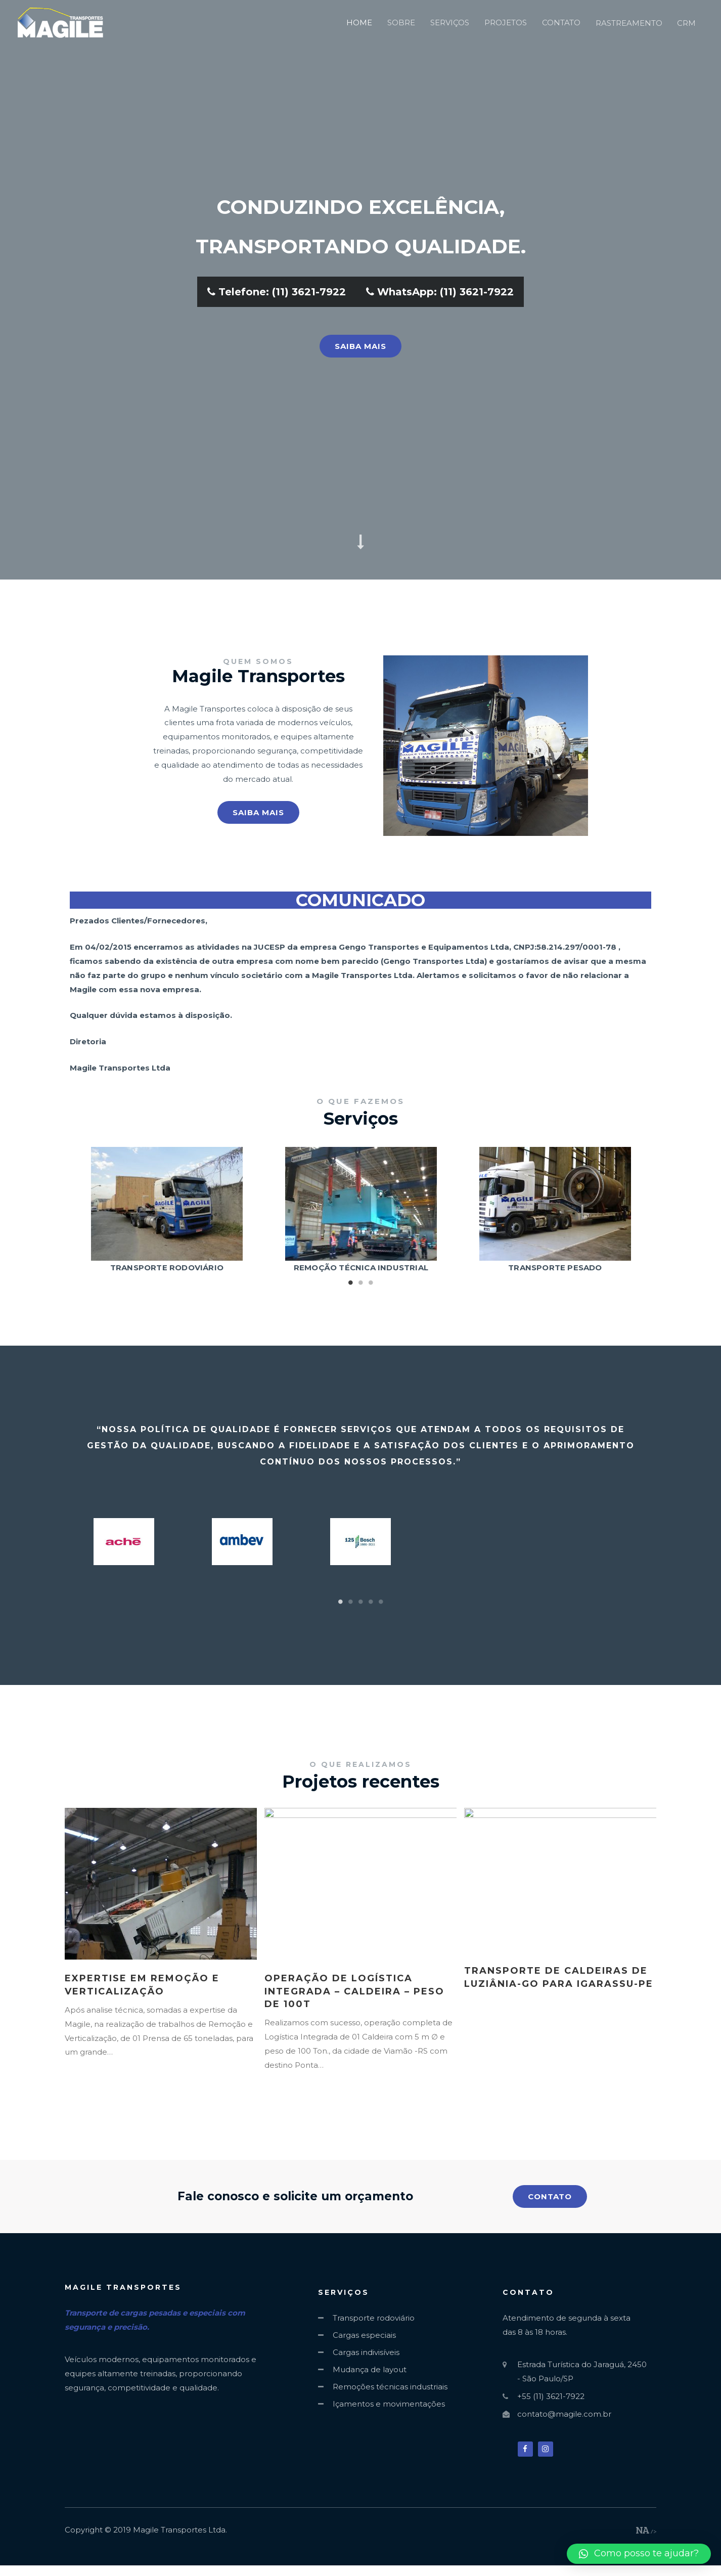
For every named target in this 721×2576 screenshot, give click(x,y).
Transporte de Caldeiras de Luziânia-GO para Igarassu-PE (558, 1977)
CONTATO (561, 22)
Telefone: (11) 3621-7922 (276, 292)
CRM (686, 23)
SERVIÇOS (449, 22)
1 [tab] (350, 1282)
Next (636, 1210)
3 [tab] (371, 1282)
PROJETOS (505, 22)
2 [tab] (360, 1282)
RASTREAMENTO (629, 23)
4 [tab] (371, 1601)
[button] (360, 346)
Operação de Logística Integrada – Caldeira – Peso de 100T (354, 1991)
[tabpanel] (167, 1211)
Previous (85, 1210)
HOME (359, 22)
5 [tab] (381, 1601)
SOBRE (401, 22)
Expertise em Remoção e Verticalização (142, 1984)
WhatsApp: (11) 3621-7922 (440, 292)
